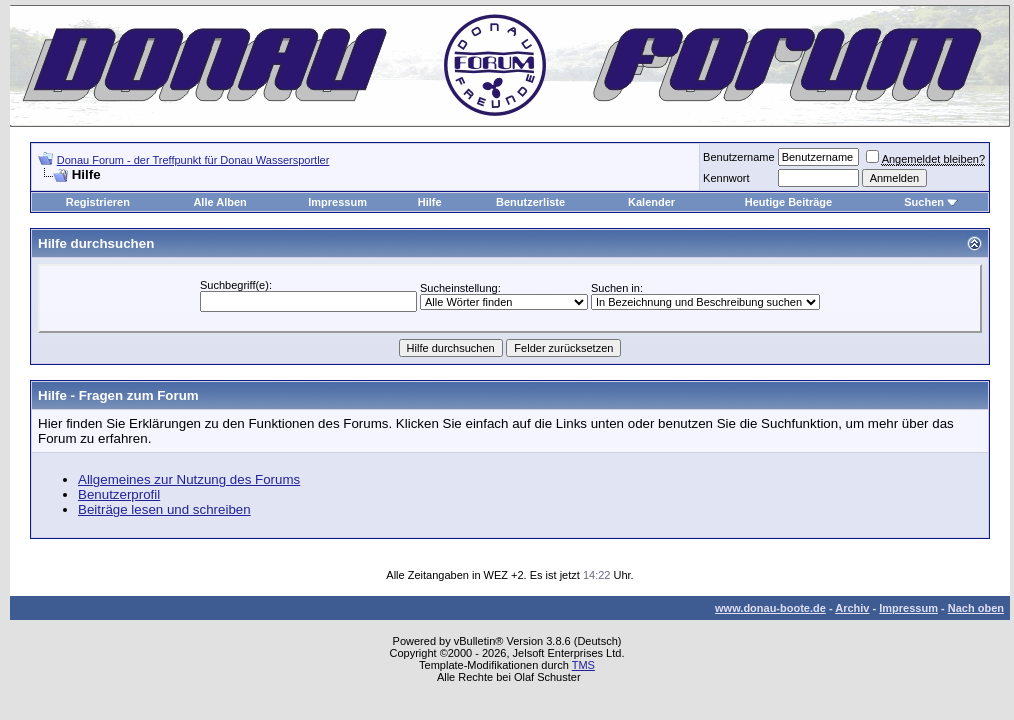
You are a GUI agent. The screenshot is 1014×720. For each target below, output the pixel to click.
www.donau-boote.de (770, 608)
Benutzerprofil (119, 494)
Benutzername (739, 157)
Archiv (852, 608)
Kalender (651, 202)
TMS (583, 665)
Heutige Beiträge (788, 202)
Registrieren (98, 202)
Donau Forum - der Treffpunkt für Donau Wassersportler (193, 160)
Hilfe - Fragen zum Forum (118, 395)
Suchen (924, 202)
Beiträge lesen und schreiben (164, 509)
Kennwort (726, 178)
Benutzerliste (530, 202)
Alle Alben (219, 202)
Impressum (337, 202)
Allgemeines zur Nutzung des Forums (189, 479)
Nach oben (976, 608)
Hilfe (430, 202)
